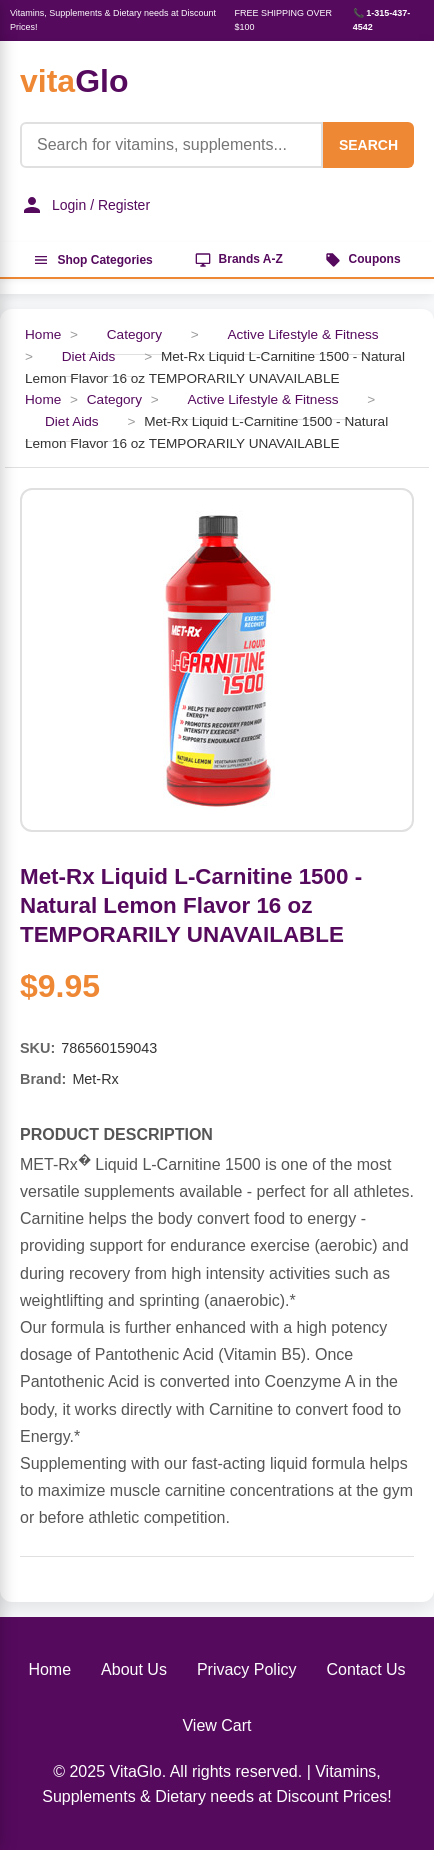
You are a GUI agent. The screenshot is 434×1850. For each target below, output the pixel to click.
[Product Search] (171, 145)
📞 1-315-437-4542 (382, 20)
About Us (134, 1669)
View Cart (216, 1725)
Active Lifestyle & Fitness (302, 334)
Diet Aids (89, 356)
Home (49, 1669)
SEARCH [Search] (368, 145)
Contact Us (365, 1669)
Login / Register (85, 205)
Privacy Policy (247, 1669)
